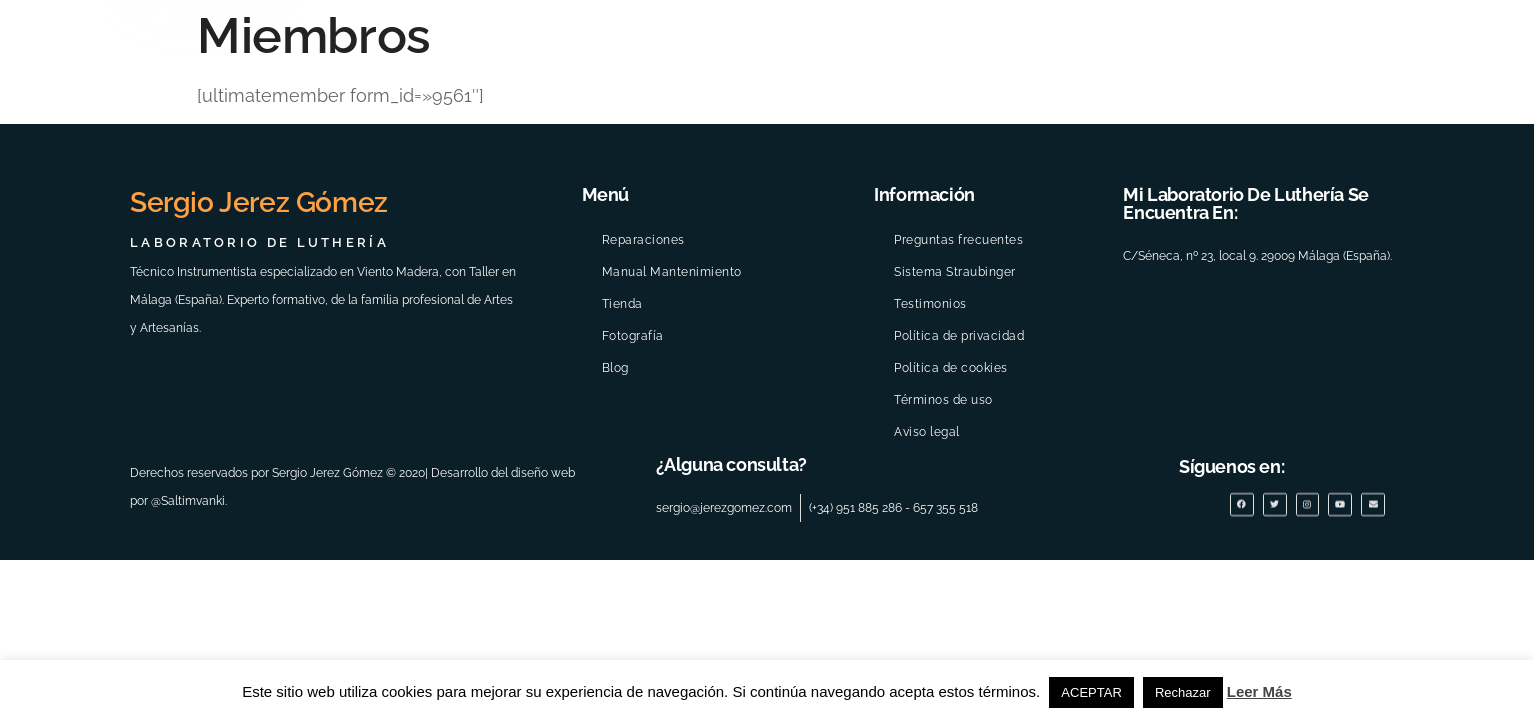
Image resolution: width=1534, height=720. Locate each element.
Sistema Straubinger (955, 272)
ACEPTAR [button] (1091, 692)
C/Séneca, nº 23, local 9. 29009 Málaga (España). (1257, 256)
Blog (1422, 115)
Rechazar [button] (1183, 692)
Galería (914, 116)
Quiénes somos (646, 116)
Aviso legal (927, 432)
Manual (1031, 115)
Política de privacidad (959, 336)
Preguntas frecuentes (958, 240)
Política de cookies (951, 368)
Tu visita (498, 115)
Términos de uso (943, 400)
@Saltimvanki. (189, 500)
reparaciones (1173, 116)
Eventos (793, 115)
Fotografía (633, 336)
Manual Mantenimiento (672, 272)
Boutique (1320, 115)
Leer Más (1259, 691)
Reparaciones (643, 240)
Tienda (622, 304)
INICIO (396, 115)
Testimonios (930, 304)
